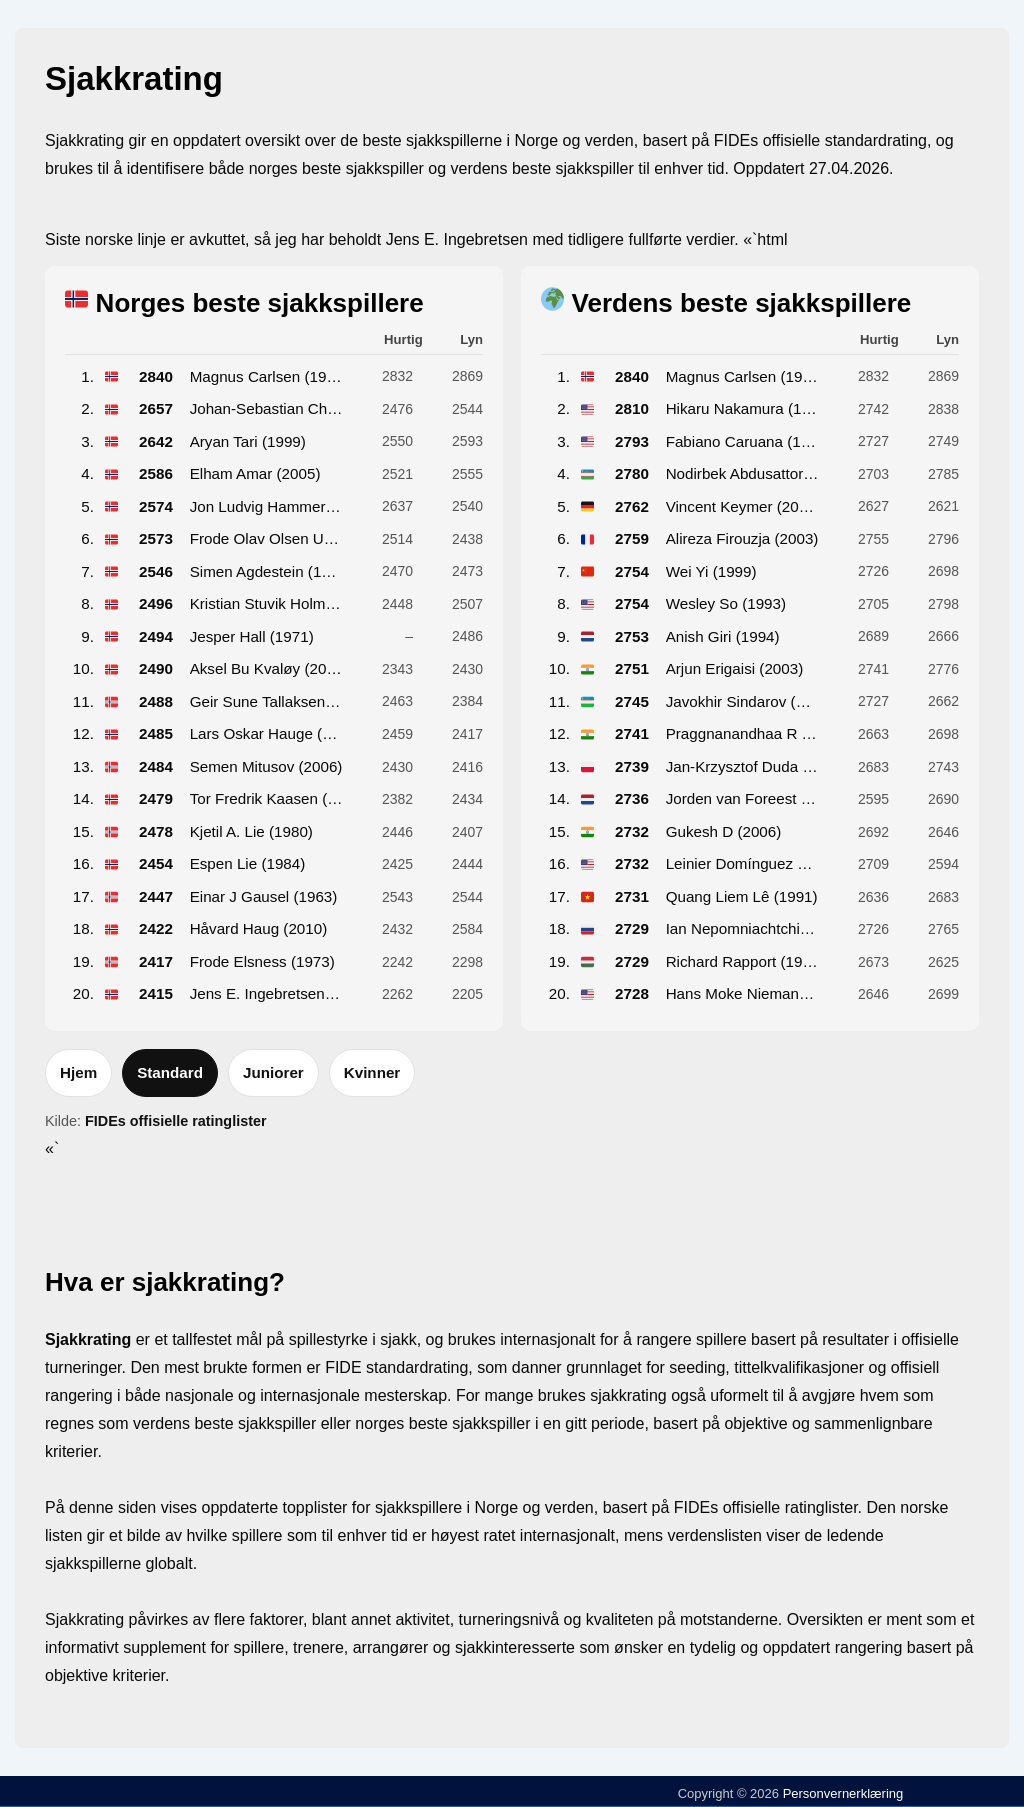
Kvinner (372, 1072)
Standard (170, 1072)
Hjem (78, 1072)
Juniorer (273, 1072)
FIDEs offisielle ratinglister (176, 1121)
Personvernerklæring (841, 1793)
